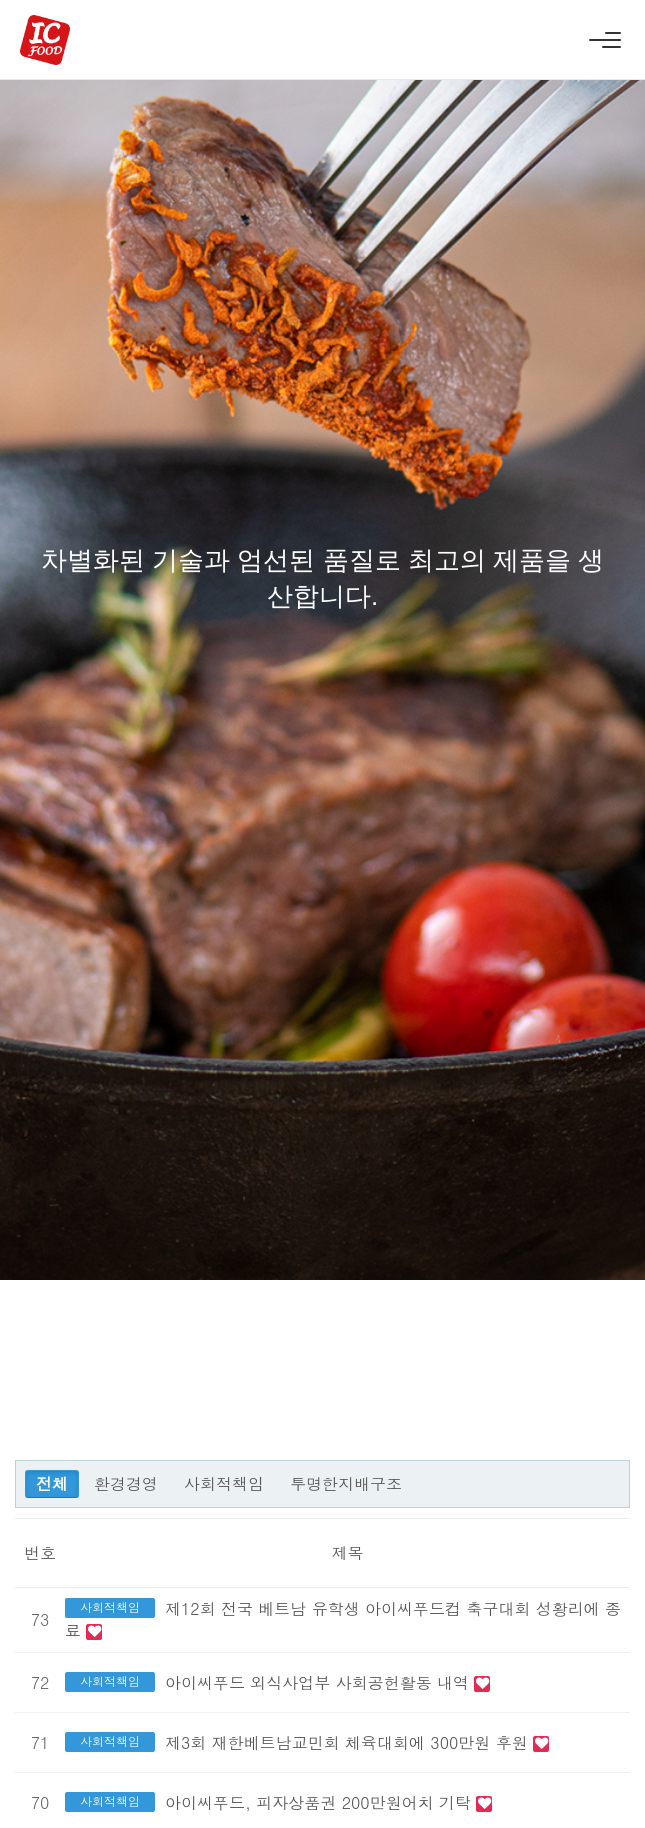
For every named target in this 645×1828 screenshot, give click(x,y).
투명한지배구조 (346, 1483)
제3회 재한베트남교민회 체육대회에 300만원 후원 (349, 1742)
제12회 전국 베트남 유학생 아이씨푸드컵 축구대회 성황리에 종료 (343, 1619)
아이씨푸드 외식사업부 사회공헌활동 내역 (319, 1682)
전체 (52, 1483)
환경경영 (126, 1483)
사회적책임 (224, 1483)
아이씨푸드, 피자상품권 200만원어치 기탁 (320, 1802)
